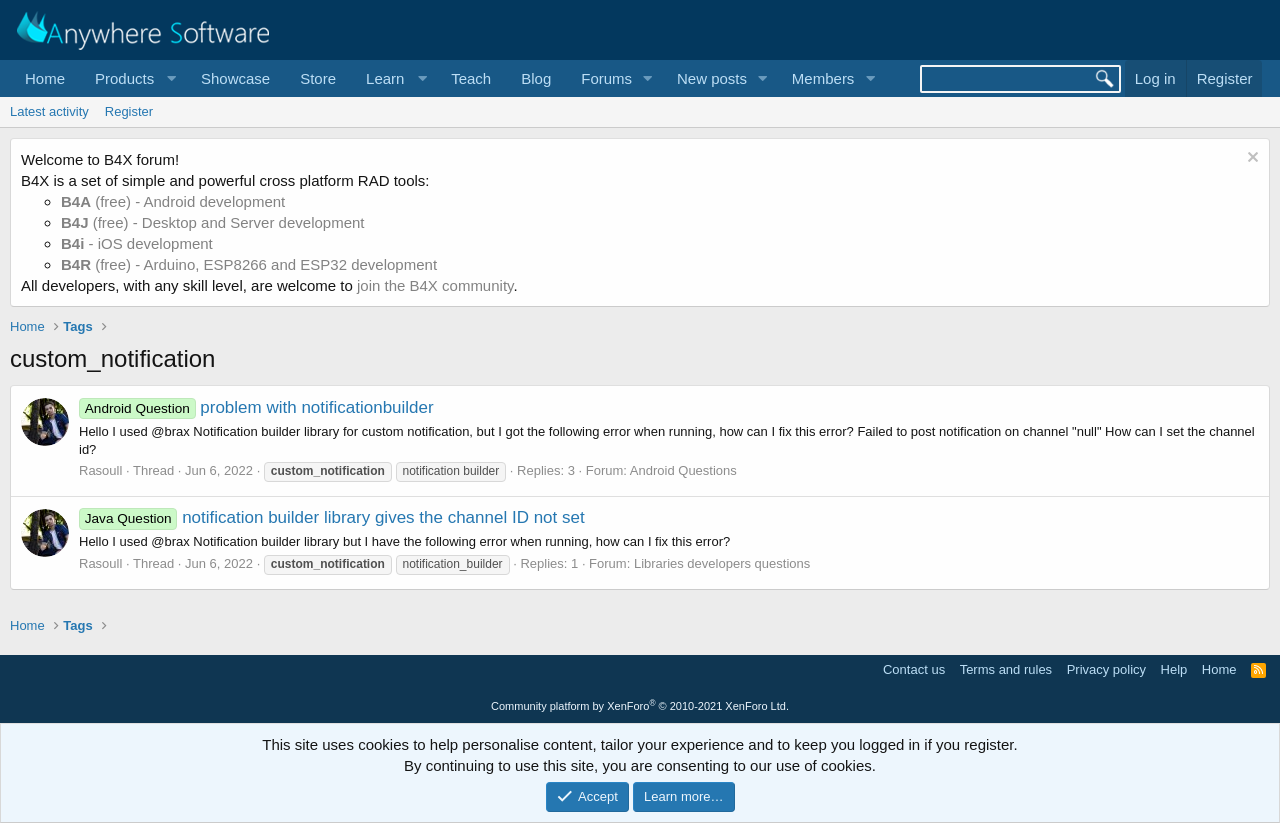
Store (318, 78)
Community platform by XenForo (640, 706)
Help (1174, 669)
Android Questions (683, 470)
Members (823, 78)
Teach (471, 78)
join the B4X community (435, 285)
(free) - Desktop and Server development (213, 222)
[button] (133, 78)
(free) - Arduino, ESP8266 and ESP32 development (249, 264)
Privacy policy (1106, 669)
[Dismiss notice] (1250, 159)
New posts (712, 78)
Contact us (914, 669)
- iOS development (137, 243)
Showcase (235, 78)
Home (45, 78)
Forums (606, 78)
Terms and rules (1006, 669)
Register (129, 111)
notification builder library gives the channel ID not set (332, 517)
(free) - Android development (173, 201)
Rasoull (100, 470)
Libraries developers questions (722, 563)
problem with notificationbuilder (256, 407)
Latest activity (49, 111)
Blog (536, 78)
